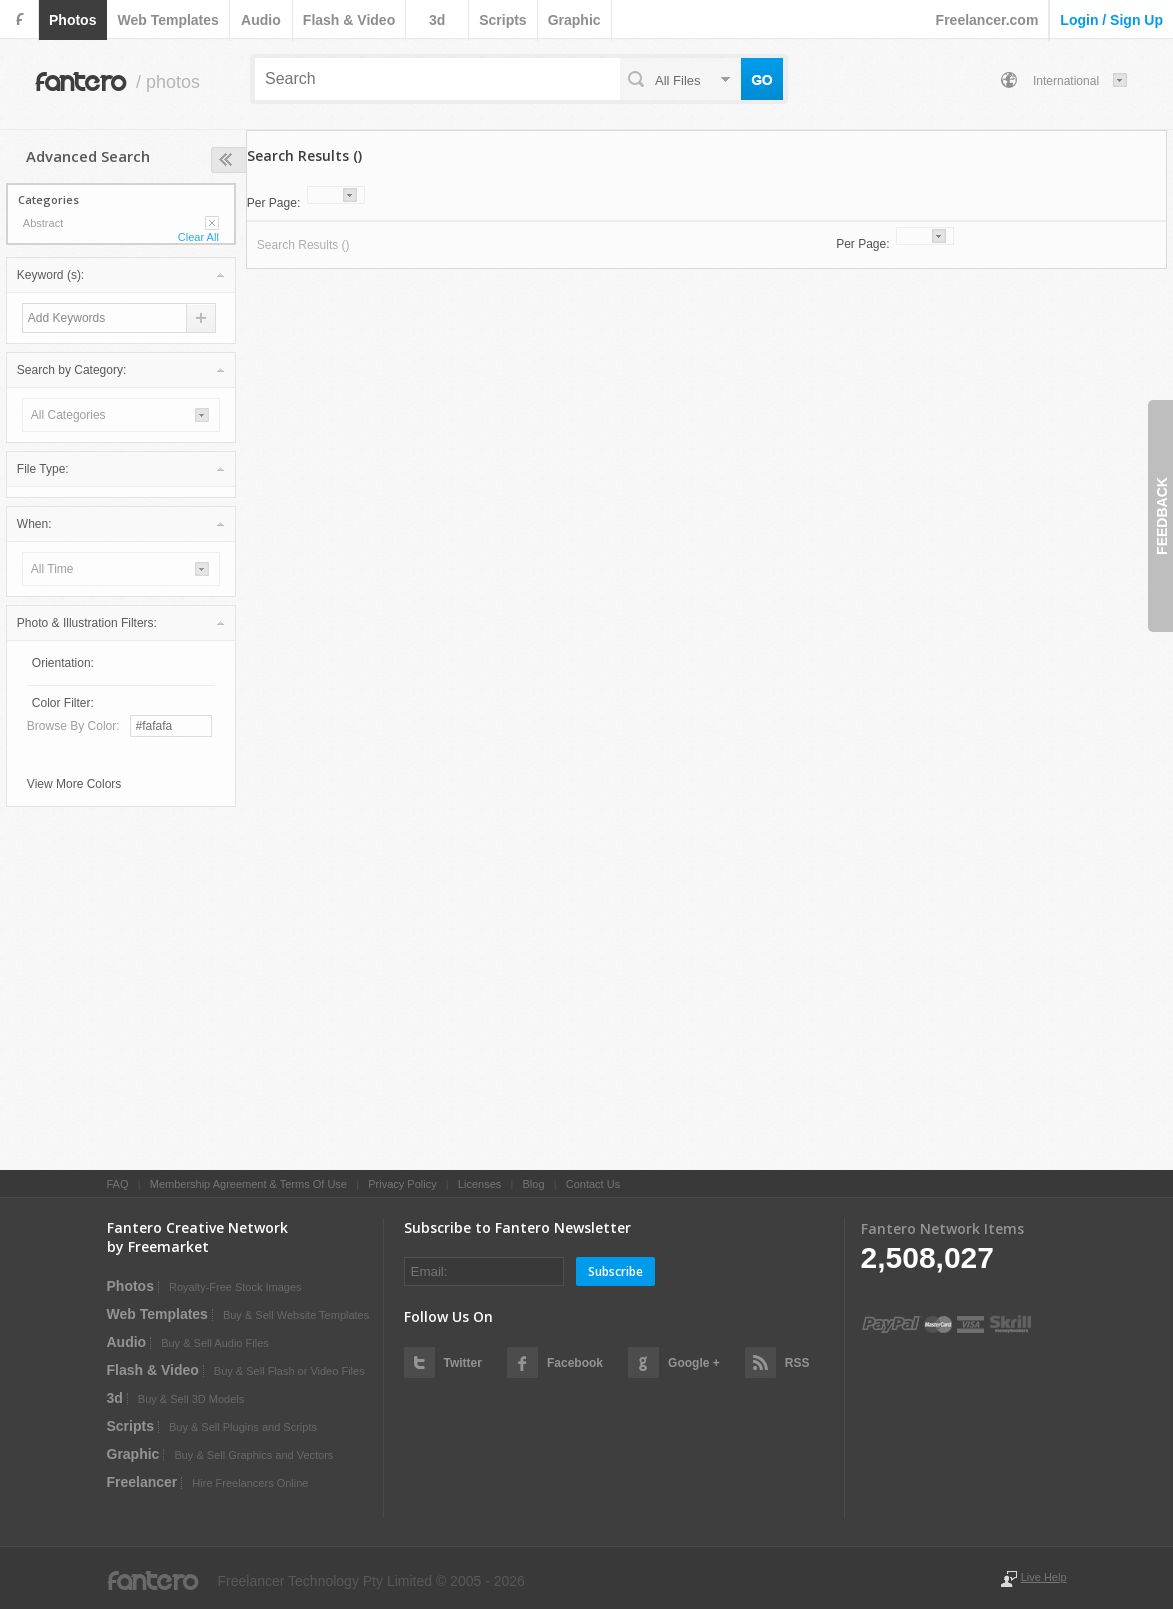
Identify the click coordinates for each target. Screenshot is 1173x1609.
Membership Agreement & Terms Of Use (248, 1184)
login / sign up (1111, 20)
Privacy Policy (402, 1184)
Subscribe (615, 1271)
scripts (502, 20)
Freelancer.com (987, 20)
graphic (574, 20)
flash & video (349, 20)
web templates (167, 20)
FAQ (118, 1184)
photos (72, 20)
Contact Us (593, 1184)
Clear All (198, 237)
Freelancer (142, 1482)
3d (437, 20)
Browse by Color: (73, 726)
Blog (533, 1184)
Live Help (1044, 1577)
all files (678, 80)
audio (261, 20)
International (1066, 81)
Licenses (479, 1184)
